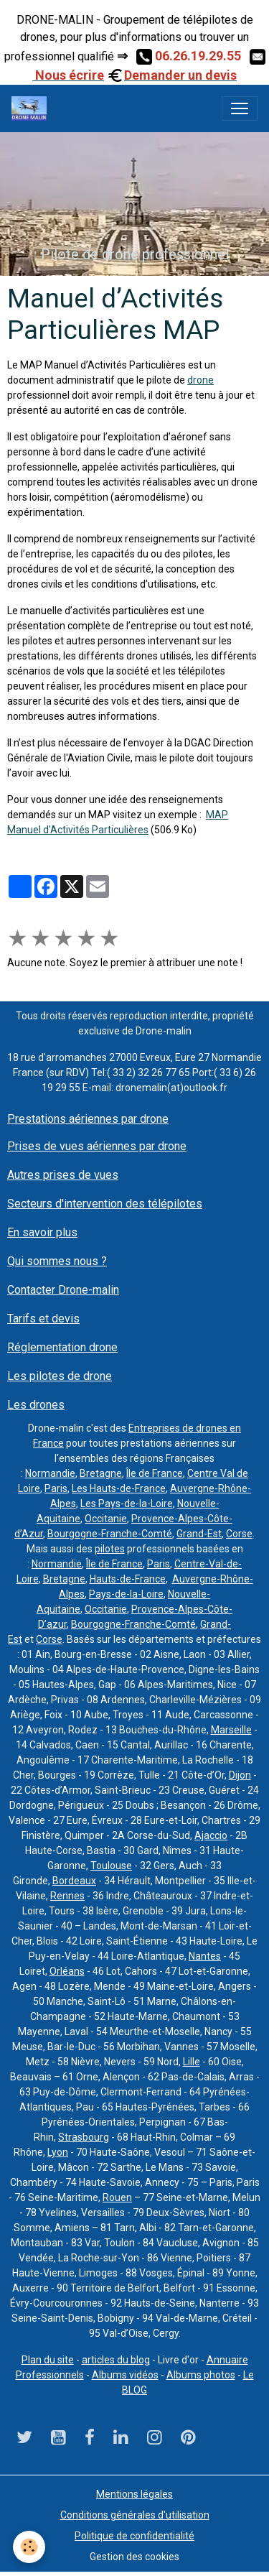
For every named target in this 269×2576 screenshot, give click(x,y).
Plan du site (48, 2360)
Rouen (117, 2197)
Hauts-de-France (128, 1579)
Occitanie (106, 1518)
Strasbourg (83, 2137)
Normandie (50, 1473)
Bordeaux (74, 1880)
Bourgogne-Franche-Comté (109, 1533)
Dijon (240, 1775)
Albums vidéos (125, 2375)
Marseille (231, 1730)
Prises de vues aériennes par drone (97, 1146)
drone (200, 380)
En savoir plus (42, 1232)
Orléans (67, 1971)
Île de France (154, 1473)
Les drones (36, 1405)
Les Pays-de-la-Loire (126, 1503)
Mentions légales (134, 2494)
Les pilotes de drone (59, 1376)
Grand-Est (199, 1533)
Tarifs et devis (43, 1318)
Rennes (67, 1895)
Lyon (57, 2152)
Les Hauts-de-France (119, 1488)
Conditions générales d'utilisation (134, 2515)
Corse (239, 1533)
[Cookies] (29, 2547)
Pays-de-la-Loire (126, 1594)
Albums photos (200, 2375)
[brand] (31, 108)
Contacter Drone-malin (63, 1290)
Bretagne (101, 1473)
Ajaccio (210, 1835)
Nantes (205, 1956)
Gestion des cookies (134, 2556)
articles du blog (116, 2360)
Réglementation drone (62, 1347)
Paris (55, 1488)
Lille (191, 2061)
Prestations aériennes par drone (88, 1119)
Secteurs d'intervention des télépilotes (104, 1203)
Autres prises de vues (62, 1175)
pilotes (110, 1549)
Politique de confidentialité (134, 2536)
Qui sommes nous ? (57, 1261)
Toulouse (111, 1865)
